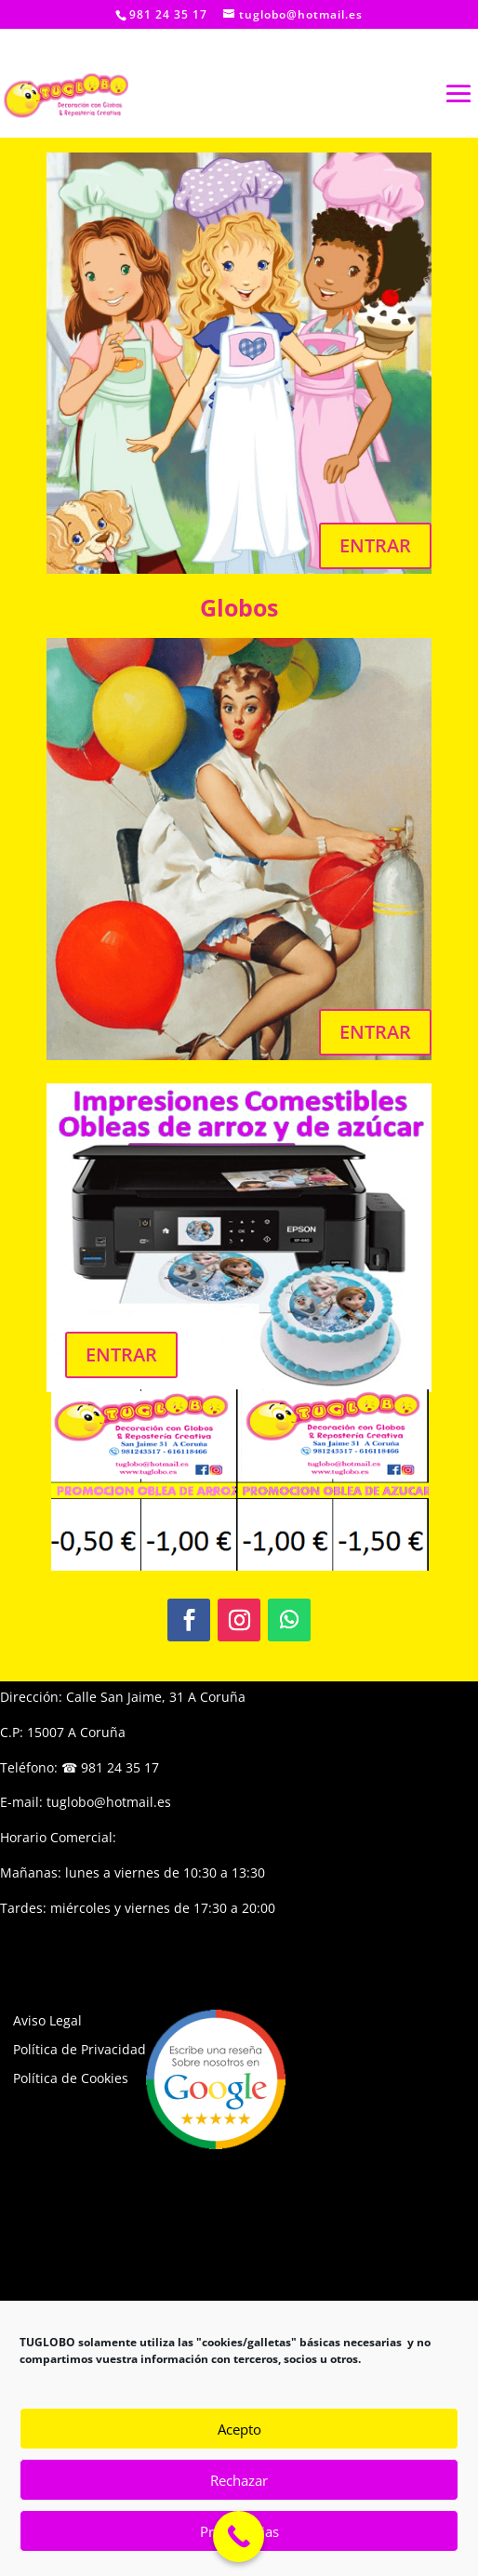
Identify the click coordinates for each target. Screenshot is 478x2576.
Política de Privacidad (79, 2049)
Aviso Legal (47, 2020)
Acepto (239, 2429)
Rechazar (239, 2480)
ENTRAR (375, 545)
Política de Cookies (70, 2078)
